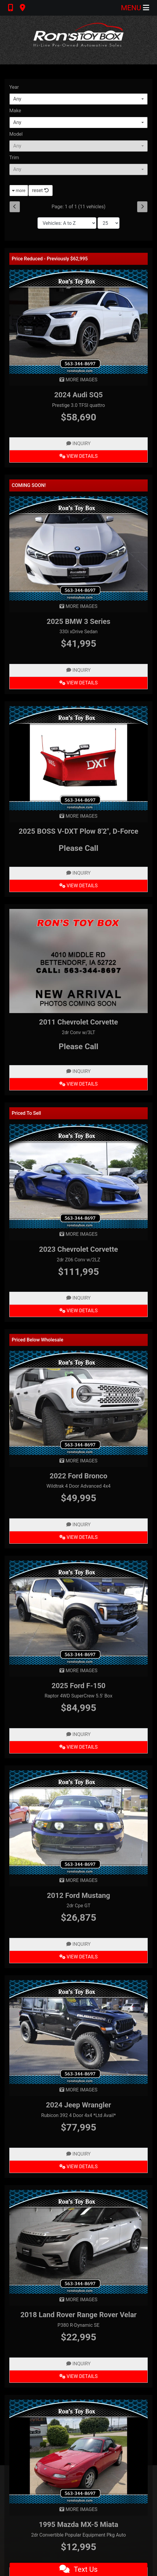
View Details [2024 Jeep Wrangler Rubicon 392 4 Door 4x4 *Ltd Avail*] (78, 2166)
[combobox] (78, 99)
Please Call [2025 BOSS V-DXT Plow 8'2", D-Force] (78, 848)
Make (15, 110)
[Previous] (14, 206)
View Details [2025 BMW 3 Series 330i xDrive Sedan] (78, 683)
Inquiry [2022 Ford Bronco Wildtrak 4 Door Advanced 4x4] (78, 1524)
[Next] (142, 206)
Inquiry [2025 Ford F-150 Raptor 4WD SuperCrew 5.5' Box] (78, 1734)
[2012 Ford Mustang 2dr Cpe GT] (78, 1822)
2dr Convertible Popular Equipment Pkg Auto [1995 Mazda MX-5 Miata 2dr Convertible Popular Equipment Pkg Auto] (78, 2535)
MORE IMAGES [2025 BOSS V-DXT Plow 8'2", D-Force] (78, 816)
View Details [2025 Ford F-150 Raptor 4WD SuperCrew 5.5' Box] (78, 1747)
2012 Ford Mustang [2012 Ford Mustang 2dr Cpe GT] (78, 1895)
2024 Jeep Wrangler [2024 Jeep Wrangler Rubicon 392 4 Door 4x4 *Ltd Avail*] (78, 2105)
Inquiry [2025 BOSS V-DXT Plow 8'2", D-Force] (78, 873)
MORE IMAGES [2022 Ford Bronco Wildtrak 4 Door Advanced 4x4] (78, 1461)
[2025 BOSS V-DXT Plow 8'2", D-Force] (78, 758)
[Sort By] (67, 223)
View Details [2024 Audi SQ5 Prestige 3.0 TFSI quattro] (78, 456)
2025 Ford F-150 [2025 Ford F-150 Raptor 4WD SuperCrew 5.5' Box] (79, 1686)
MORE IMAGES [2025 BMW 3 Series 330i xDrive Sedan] (78, 606)
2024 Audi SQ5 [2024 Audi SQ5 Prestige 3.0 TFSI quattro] (78, 395)
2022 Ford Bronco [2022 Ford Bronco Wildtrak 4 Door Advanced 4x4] (78, 1476)
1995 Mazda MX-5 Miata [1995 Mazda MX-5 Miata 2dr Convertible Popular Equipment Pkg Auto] (78, 2524)
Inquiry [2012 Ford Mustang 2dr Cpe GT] (78, 1944)
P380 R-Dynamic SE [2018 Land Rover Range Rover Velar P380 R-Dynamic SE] (79, 2325)
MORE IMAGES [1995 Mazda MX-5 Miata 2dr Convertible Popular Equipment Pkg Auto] (78, 2509)
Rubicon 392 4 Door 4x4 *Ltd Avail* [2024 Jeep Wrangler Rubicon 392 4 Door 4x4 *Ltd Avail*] (78, 2115)
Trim (14, 157)
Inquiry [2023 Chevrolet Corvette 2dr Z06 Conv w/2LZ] (78, 1298)
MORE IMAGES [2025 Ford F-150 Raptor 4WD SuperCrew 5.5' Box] (78, 1670)
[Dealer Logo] (78, 40)
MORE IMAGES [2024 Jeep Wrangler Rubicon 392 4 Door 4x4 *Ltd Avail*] (78, 2090)
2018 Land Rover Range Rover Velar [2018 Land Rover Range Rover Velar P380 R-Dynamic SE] (78, 2315)
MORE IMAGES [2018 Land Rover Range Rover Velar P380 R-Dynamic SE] (78, 2299)
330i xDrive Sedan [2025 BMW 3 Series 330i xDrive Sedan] (78, 631)
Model (16, 134)
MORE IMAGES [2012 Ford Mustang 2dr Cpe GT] (78, 1880)
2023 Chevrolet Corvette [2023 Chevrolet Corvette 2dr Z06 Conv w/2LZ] (78, 1249)
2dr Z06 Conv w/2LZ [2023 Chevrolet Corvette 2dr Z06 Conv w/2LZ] (78, 1260)
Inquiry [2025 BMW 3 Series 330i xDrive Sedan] (78, 670)
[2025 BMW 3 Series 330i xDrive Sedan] (78, 548)
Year (14, 87)
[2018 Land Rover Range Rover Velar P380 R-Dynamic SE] (78, 2241)
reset (40, 190)
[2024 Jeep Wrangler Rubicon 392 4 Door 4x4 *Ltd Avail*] (78, 2032)
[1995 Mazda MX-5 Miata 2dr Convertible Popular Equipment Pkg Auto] (78, 2451)
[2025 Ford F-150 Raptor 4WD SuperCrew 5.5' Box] (78, 1612)
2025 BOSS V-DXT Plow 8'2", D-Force (78, 831)
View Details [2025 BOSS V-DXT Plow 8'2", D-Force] (78, 885)
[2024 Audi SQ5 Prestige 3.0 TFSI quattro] (78, 321)
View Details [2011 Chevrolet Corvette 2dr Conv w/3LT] (78, 1084)
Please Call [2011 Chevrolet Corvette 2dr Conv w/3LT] (78, 1046)
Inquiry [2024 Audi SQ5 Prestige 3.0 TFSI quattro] (78, 443)
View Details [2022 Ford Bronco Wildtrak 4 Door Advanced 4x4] (78, 1537)
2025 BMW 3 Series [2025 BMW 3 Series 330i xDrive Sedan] (78, 621)
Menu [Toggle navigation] (135, 8)
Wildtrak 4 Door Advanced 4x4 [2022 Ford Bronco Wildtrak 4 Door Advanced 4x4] (79, 1486)
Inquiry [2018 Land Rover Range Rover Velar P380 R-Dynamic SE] (78, 2364)
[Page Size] (108, 223)
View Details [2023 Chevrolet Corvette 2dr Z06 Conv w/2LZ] (78, 1310)
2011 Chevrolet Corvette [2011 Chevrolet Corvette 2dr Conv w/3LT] (78, 1022)
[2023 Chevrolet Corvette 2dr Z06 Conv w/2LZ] (78, 1176)
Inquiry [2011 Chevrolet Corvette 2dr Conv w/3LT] (78, 1071)
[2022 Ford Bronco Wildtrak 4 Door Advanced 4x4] (78, 1402)
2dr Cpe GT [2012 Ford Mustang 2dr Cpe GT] (79, 1905)
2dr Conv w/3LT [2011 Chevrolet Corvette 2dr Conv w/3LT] (78, 1032)
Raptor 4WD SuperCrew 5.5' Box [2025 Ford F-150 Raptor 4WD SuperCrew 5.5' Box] (78, 1696)
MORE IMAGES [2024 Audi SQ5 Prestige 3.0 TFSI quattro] (78, 380)
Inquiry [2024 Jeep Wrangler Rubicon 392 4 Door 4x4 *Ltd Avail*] (78, 2154)
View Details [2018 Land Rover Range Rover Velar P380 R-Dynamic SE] (78, 2376)
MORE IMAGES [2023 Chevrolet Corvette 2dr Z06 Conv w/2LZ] (78, 1234)
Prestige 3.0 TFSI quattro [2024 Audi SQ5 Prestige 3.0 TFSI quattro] (78, 405)
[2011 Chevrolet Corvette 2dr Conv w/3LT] (78, 961)
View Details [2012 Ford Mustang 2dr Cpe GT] (78, 1957)
